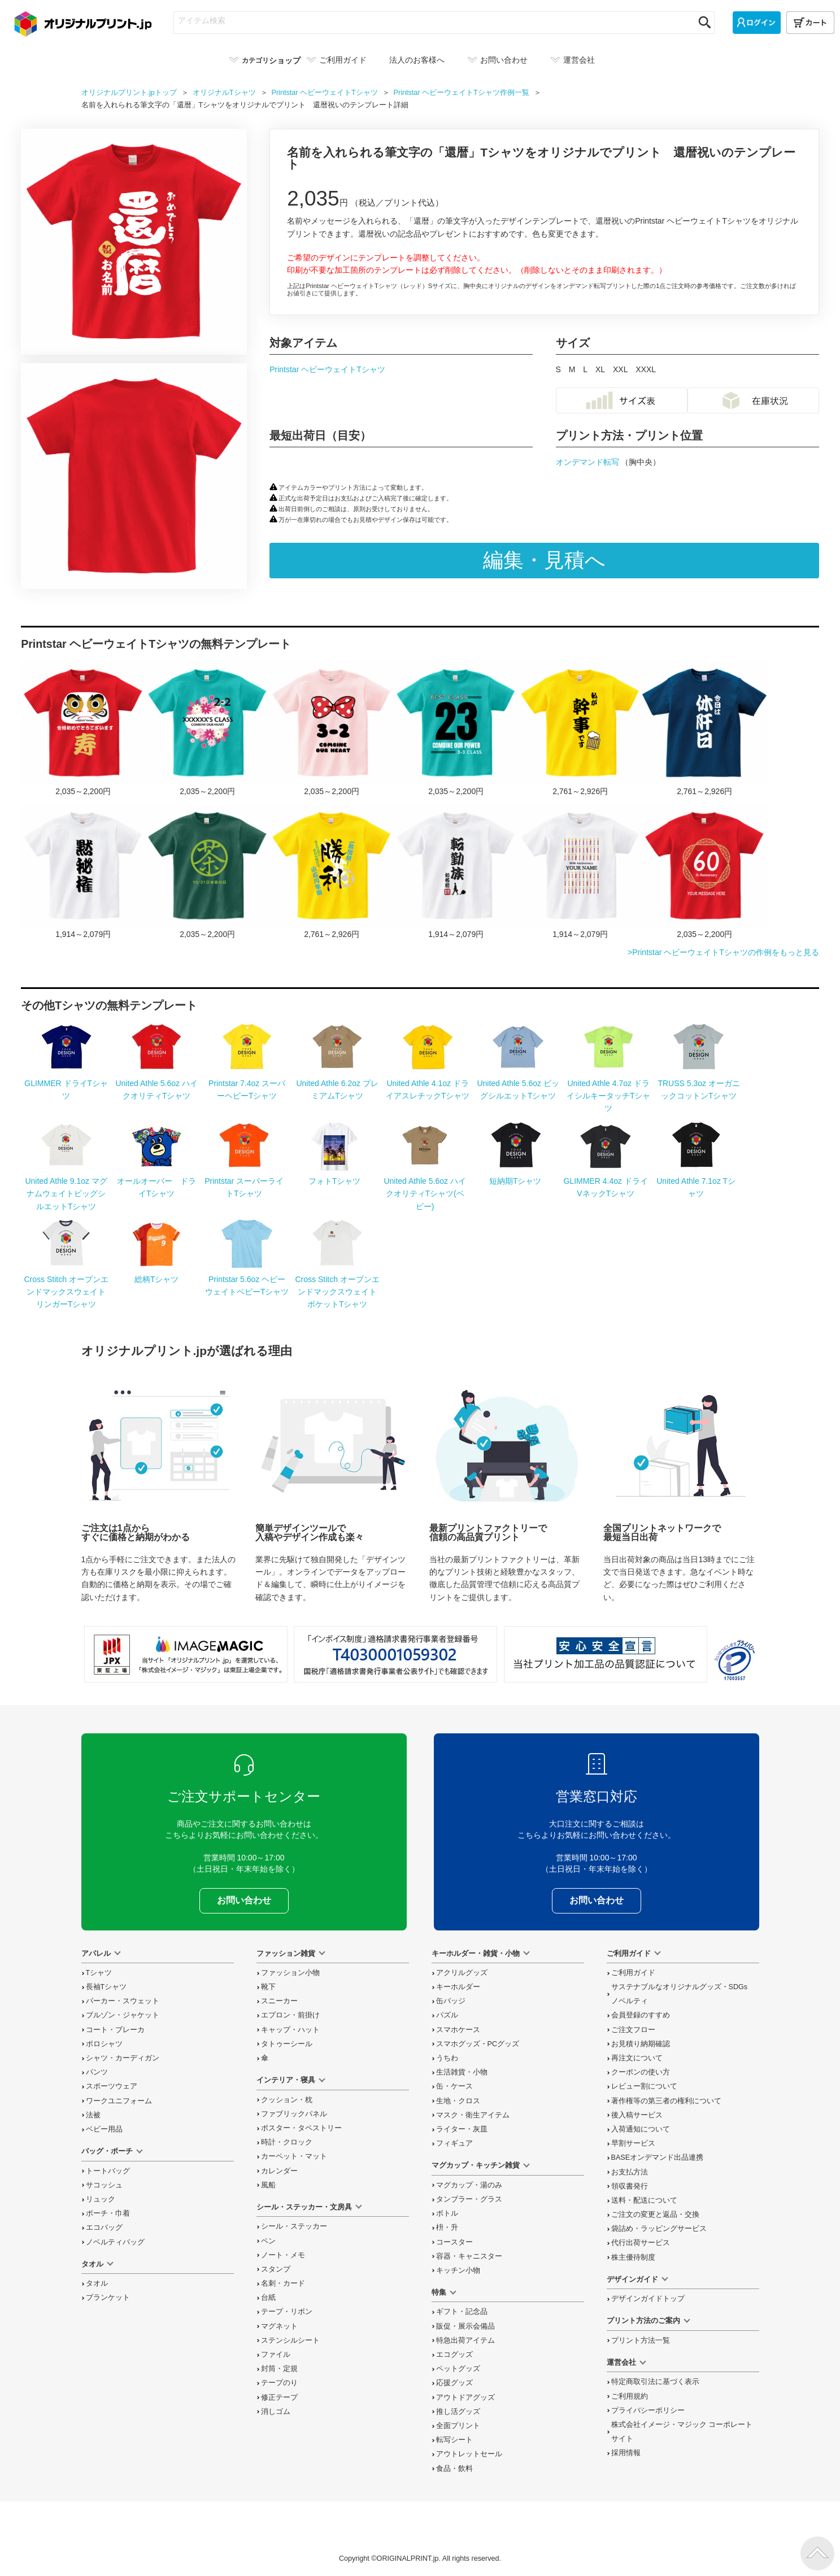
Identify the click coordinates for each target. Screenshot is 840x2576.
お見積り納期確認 (640, 2044)
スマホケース (458, 2030)
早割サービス (633, 2143)
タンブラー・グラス (469, 2199)
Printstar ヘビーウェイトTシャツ (327, 369)
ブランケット (108, 2298)
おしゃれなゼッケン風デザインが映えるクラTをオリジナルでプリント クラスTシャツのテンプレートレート (456, 729)
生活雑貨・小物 (462, 2072)
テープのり (279, 2383)
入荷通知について (640, 2129)
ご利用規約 (629, 2396)
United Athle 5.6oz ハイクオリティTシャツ (156, 1083)
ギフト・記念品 (462, 2312)
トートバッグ (108, 2171)
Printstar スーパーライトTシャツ (244, 1181)
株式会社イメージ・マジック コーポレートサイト (682, 2432)
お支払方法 (629, 2172)
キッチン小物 (458, 2270)
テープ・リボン (286, 2312)
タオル (97, 2283)
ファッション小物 (290, 1973)
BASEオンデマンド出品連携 (657, 2157)
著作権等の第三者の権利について (666, 2101)
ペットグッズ (458, 2369)
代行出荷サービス (640, 2243)
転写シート (454, 2440)
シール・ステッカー (294, 2226)
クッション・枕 (286, 2100)
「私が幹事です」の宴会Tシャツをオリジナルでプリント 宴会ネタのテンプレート (580, 729)
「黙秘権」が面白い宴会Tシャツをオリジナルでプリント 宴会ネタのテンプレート (83, 872)
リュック (100, 2199)
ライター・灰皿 (462, 2129)
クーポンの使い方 (640, 2072)
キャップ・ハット (290, 2030)
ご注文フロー (633, 2030)
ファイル (275, 2355)
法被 (93, 2115)
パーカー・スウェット (122, 2001)
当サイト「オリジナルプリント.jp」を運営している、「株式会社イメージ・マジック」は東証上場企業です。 (186, 1654)
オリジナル (225, 93)
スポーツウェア (111, 2086)
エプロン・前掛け (290, 2015)
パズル (447, 2015)
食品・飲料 (454, 2469)
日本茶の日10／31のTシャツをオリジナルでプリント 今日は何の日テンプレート (207, 872)
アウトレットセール (469, 2454)
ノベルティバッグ (115, 2242)
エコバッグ (104, 2227)
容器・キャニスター (469, 2256)
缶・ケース (454, 2086)
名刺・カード (283, 2283)
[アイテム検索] (434, 20)
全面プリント (458, 2426)
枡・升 (447, 2227)
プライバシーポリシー (648, 2410)
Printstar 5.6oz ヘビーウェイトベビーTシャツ (247, 1279)
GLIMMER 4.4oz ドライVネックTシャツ (605, 1181)
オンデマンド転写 (588, 462)
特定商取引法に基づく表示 (655, 2382)
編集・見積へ (544, 560)
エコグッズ (454, 2355)
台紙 (268, 2298)
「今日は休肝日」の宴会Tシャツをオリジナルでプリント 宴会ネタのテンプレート (704, 729)
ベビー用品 (104, 2129)
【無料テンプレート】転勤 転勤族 (456, 872)
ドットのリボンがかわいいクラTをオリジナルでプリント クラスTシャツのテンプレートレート (331, 729)
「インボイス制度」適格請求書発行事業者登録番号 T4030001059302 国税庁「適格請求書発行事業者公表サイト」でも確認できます (395, 1654)
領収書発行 (629, 2186)
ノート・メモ (283, 2255)
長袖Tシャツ (106, 1987)
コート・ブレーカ (115, 2030)
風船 (268, 2185)
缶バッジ (450, 2001)
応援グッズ (454, 2383)
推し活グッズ (458, 2412)
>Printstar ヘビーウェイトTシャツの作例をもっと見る (723, 952)
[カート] (810, 22)
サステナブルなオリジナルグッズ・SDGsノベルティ (679, 1994)
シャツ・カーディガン (122, 2058)
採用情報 (626, 2453)
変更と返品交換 (655, 2214)
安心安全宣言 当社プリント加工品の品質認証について (605, 1654)
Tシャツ (99, 1973)
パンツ (97, 2072)
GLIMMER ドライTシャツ (66, 1083)
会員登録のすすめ (640, 2015)
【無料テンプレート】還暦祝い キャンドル (580, 872)
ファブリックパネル (294, 2114)
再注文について (637, 2058)
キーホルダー (458, 1987)
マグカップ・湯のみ (469, 2185)
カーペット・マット (294, 2156)
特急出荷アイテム (465, 2340)
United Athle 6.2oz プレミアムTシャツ (337, 1083)
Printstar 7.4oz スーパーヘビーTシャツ (246, 1083)
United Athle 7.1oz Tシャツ (695, 1181)
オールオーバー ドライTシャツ (156, 1181)
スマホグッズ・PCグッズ (478, 2044)
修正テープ (279, 2397)
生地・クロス (458, 2101)
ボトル (447, 2213)
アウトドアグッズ (465, 2397)
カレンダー (279, 2171)
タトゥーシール (286, 2044)
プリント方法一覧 (640, 2340)
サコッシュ (104, 2185)
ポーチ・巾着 (108, 2213)
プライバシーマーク (734, 1660)
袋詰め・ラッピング (659, 2229)
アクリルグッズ (462, 1973)
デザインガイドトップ (648, 2299)
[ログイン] (757, 22)
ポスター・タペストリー (301, 2128)
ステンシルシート (290, 2340)
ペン (268, 2241)
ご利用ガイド (633, 1973)
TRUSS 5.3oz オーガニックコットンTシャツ (698, 1083)
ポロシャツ (104, 2044)
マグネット (279, 2326)
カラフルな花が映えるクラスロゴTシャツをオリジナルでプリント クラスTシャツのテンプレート (207, 729)
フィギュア (454, 2143)
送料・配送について (644, 2200)
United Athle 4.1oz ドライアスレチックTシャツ (428, 1083)
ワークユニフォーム (119, 2101)
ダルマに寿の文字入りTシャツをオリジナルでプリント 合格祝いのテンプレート (83, 729)
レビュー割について (644, 2086)
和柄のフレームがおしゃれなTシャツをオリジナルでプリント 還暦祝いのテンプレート (704, 872)
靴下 (268, 1987)
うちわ (447, 2058)
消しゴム (275, 2412)
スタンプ (275, 2269)
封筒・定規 (279, 2369)
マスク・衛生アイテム (473, 2115)
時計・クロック (286, 2142)
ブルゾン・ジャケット (122, 2015)
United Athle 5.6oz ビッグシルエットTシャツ (518, 1083)
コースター (454, 2242)
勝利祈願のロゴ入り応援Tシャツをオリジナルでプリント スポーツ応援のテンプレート (331, 872)
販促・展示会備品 (465, 2326)
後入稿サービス (637, 2115)
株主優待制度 (633, 2257)
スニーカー (279, 2001)
